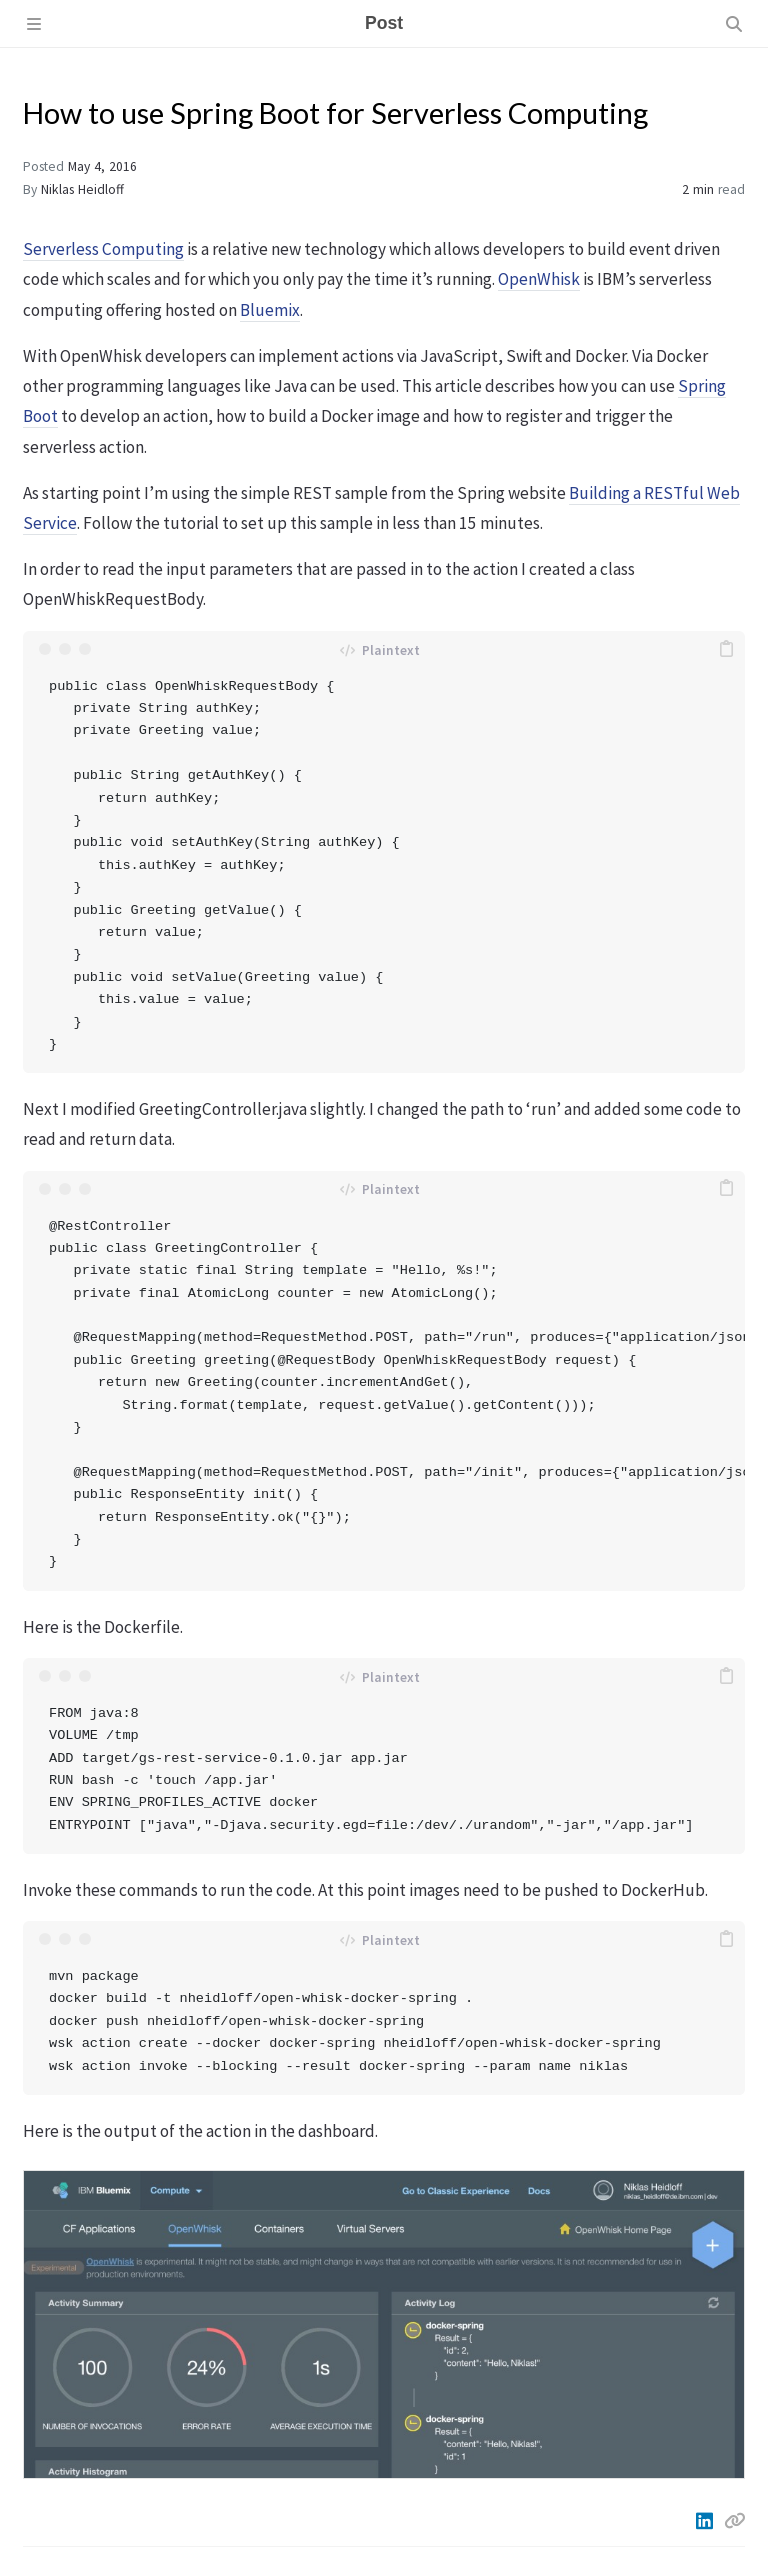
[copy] (727, 649)
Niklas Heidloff (82, 189)
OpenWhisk (539, 279)
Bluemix (270, 310)
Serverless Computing (103, 249)
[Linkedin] (706, 2521)
